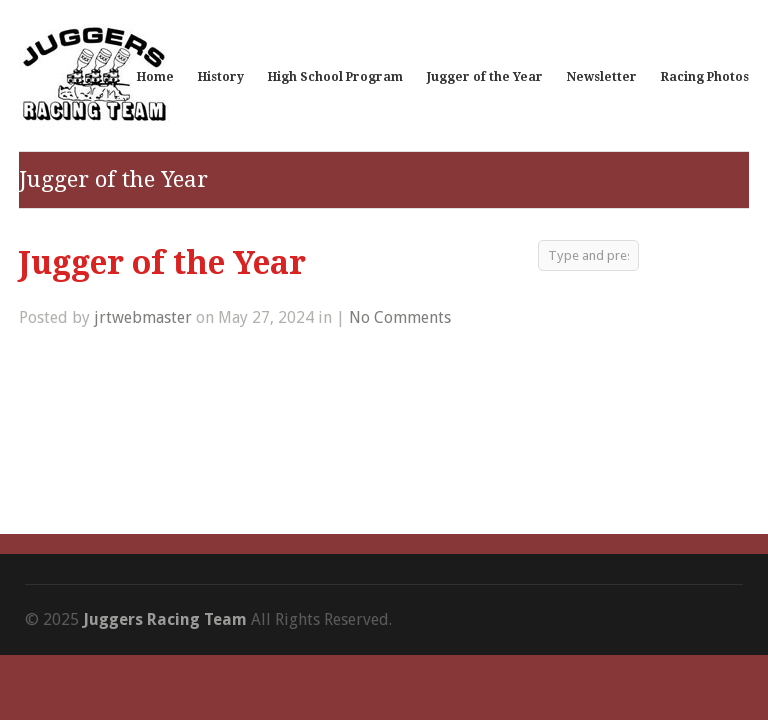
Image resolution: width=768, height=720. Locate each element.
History (221, 77)
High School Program (335, 77)
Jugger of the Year (485, 77)
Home (155, 77)
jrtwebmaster (143, 317)
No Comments (400, 317)
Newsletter (602, 77)
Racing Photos (705, 77)
